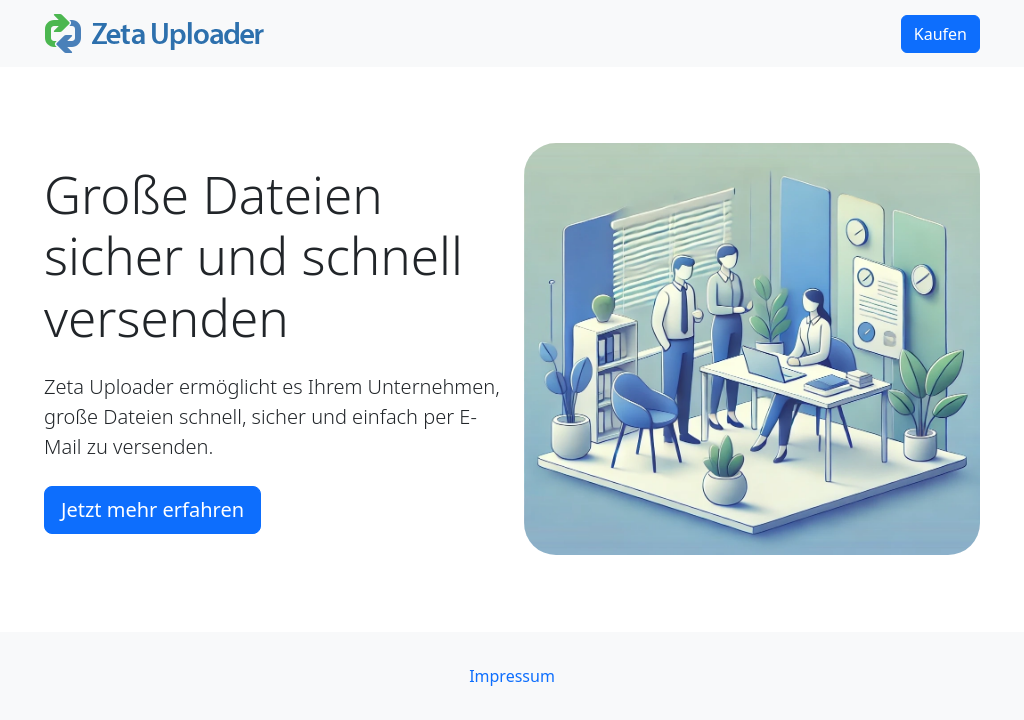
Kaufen (940, 34)
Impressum (512, 676)
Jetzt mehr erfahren (152, 509)
